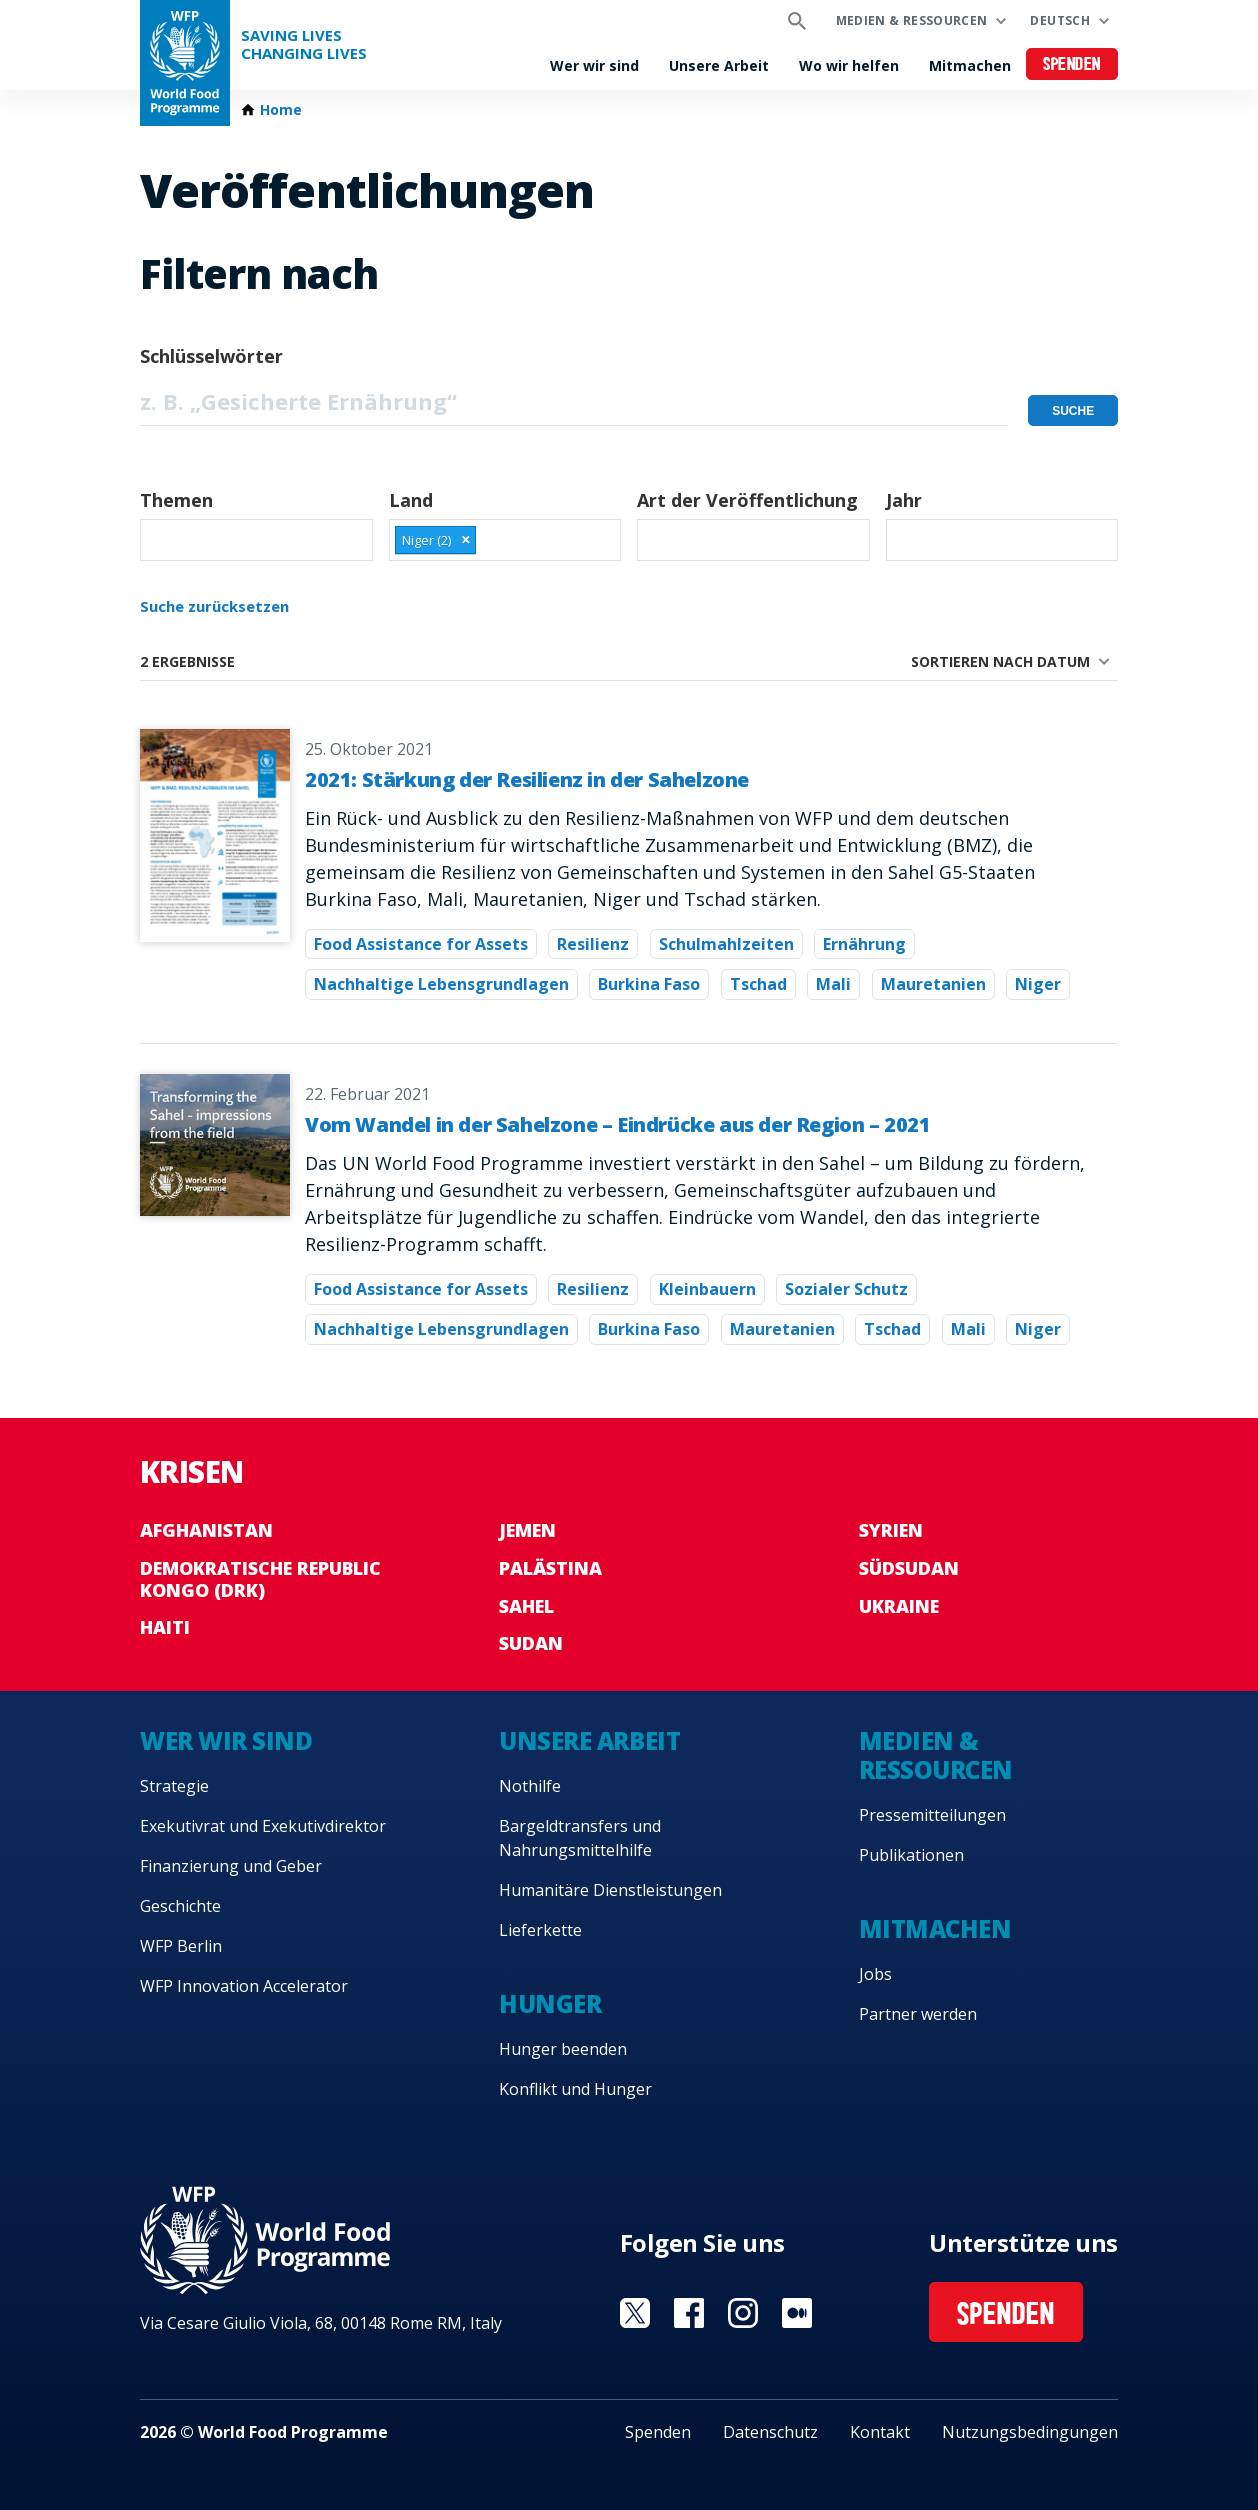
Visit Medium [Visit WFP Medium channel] (797, 2313)
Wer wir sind (594, 65)
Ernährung (864, 944)
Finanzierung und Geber (231, 1866)
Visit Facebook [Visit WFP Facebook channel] (689, 2313)
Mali (833, 984)
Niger (1038, 984)
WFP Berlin (181, 1946)
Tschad (758, 984)
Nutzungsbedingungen (1030, 2432)
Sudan (531, 1643)
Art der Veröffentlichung (747, 500)
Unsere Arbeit (719, 65)
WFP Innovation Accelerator (244, 1986)
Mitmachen (970, 65)
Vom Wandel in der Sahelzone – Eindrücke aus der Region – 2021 (618, 1124)
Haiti (165, 1627)
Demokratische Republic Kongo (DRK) (260, 1579)
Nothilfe (530, 1786)
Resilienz (593, 944)
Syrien (891, 1530)
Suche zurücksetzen (214, 606)
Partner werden (918, 2014)
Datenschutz (770, 2432)
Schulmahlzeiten (726, 944)
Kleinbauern (707, 1289)
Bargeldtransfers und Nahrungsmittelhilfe (580, 1838)
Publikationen (911, 1855)
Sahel (526, 1606)
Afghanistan (206, 1530)
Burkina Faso (649, 984)
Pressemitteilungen (932, 1815)
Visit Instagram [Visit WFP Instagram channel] (743, 2313)
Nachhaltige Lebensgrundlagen (441, 984)
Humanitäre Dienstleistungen (610, 1890)
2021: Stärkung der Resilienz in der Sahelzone (527, 779)
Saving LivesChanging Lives (304, 44)
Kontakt (880, 2432)
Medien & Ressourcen (912, 20)
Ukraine (899, 1606)
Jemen (527, 1530)
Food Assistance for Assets (421, 944)
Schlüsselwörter (211, 356)
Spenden (1072, 65)
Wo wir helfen (849, 65)
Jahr (904, 500)
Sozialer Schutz (846, 1289)
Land (411, 500)
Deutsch (1060, 20)
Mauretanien (933, 984)
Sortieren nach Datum (1000, 661)
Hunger (550, 2003)
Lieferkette (540, 1930)
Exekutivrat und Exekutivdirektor (263, 1826)
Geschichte (180, 1906)
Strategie (174, 1786)
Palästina (550, 1568)
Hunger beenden (563, 2049)
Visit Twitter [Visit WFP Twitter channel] (635, 2313)
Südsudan (909, 1568)
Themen (176, 500)
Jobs (875, 1974)
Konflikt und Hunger (575, 2089)
